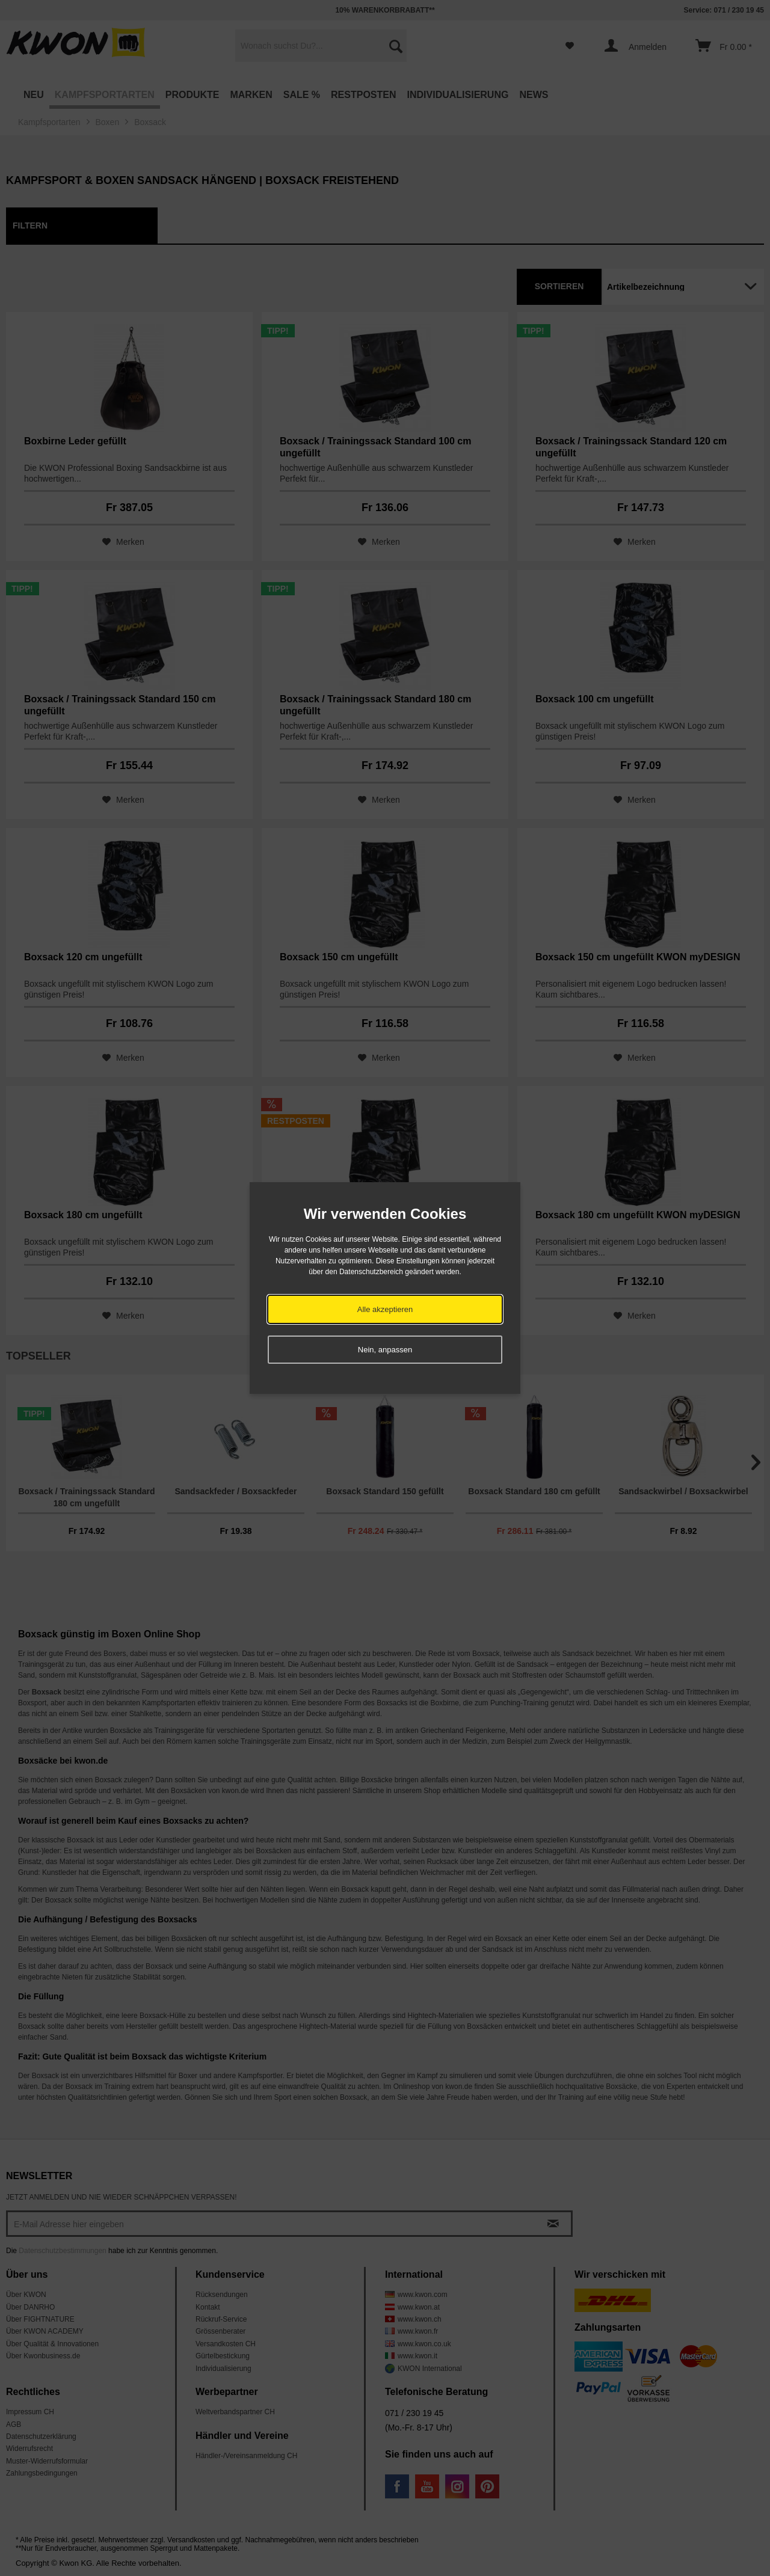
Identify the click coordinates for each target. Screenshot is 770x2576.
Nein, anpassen (385, 1349)
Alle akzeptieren (385, 1309)
